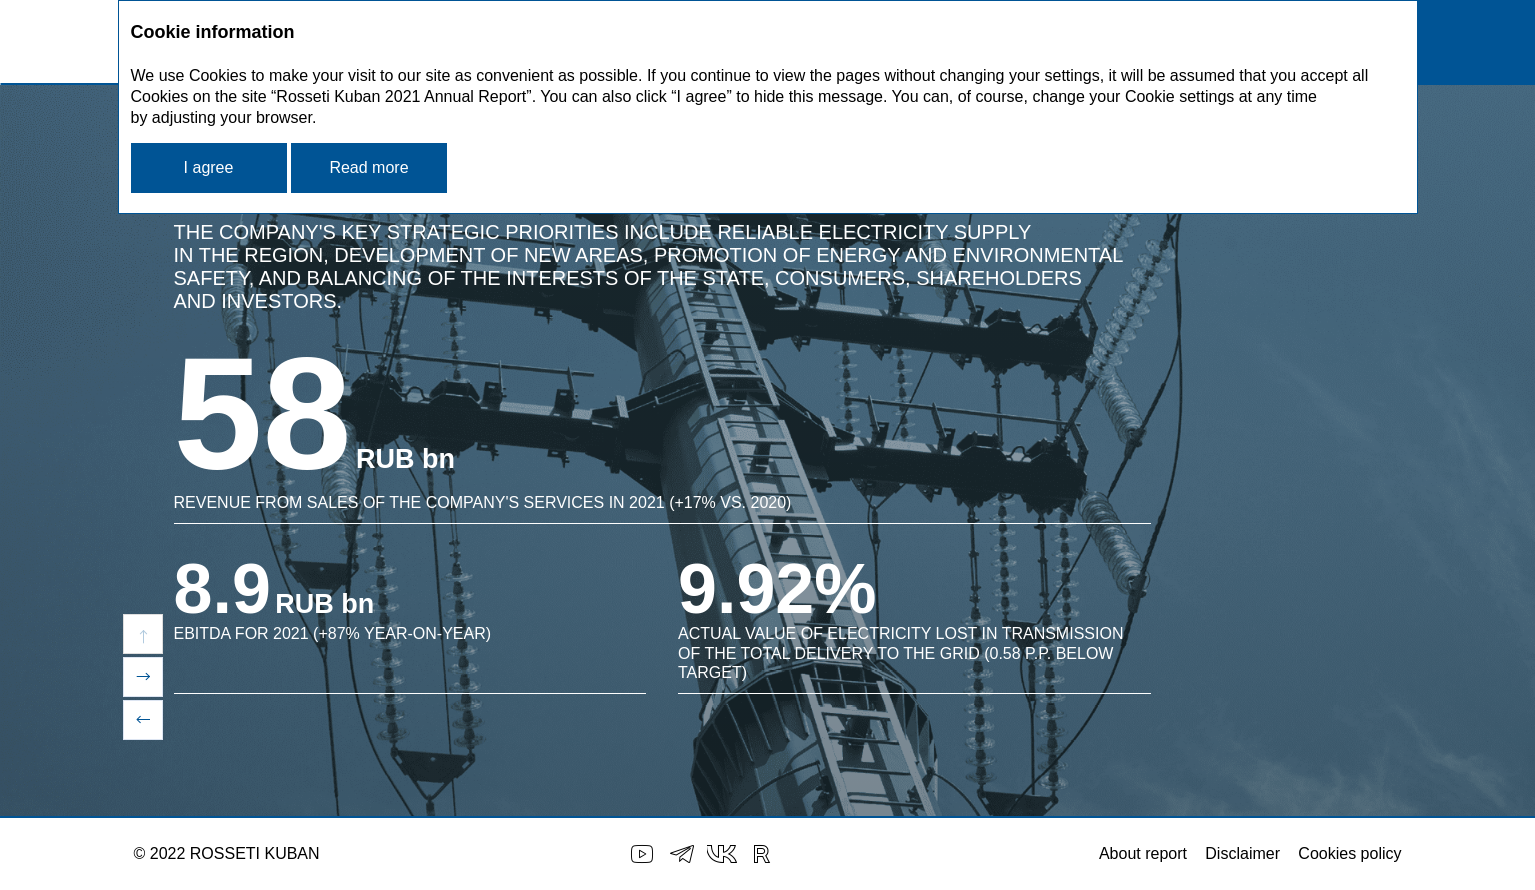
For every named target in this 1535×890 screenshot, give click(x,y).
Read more (368, 167)
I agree (209, 167)
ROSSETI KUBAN (255, 853)
